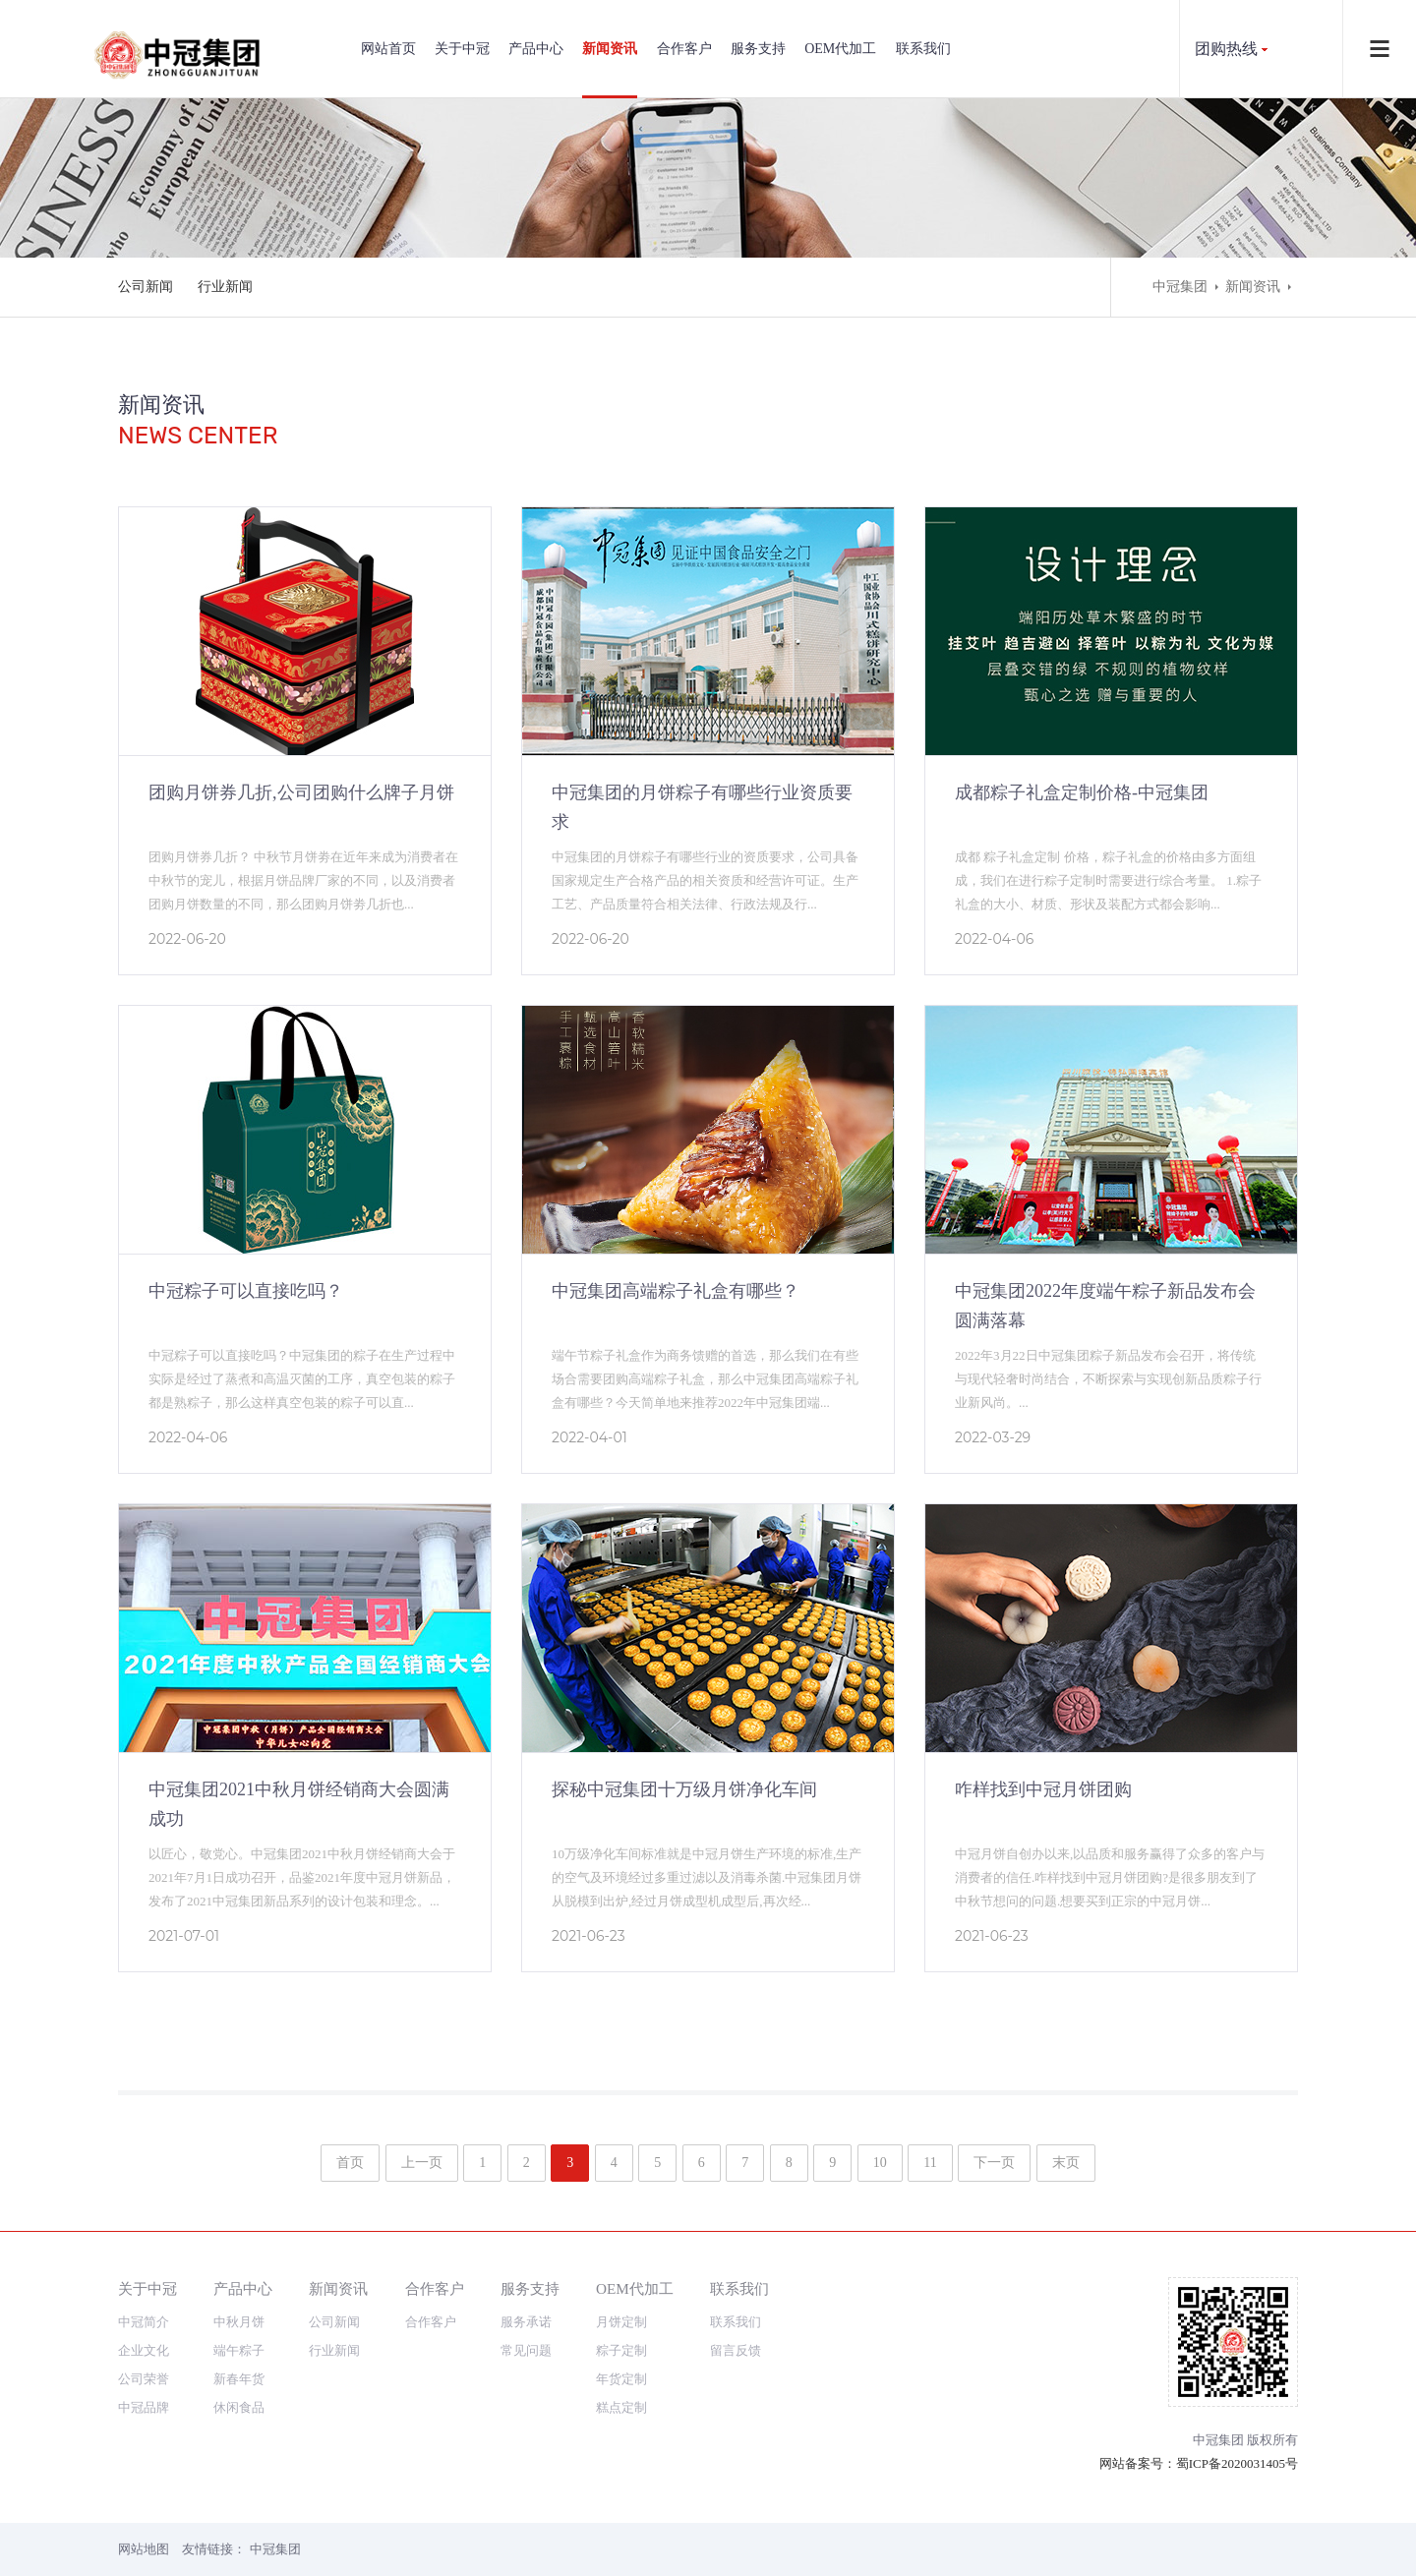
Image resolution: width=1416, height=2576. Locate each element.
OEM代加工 (840, 48)
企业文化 (143, 2350)
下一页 (994, 2162)
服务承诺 (526, 2321)
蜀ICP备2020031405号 (1237, 2463)
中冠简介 (143, 2321)
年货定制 (621, 2378)
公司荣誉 (143, 2378)
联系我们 (923, 48)
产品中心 (535, 48)
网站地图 (143, 2549)
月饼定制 (621, 2321)
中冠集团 (1180, 286)
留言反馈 (735, 2350)
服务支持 (758, 48)
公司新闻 (145, 286)
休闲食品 (239, 2407)
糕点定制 (621, 2407)
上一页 (421, 2162)
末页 (1066, 2162)
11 (929, 2162)
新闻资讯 (609, 48)
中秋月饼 (239, 2321)
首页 (350, 2162)
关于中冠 (462, 48)
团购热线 (1226, 48)
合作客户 (684, 48)
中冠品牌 (143, 2407)
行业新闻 (225, 286)
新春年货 (239, 2378)
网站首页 (388, 48)
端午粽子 (239, 2350)
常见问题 (526, 2350)
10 (880, 2162)
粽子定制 (621, 2350)
